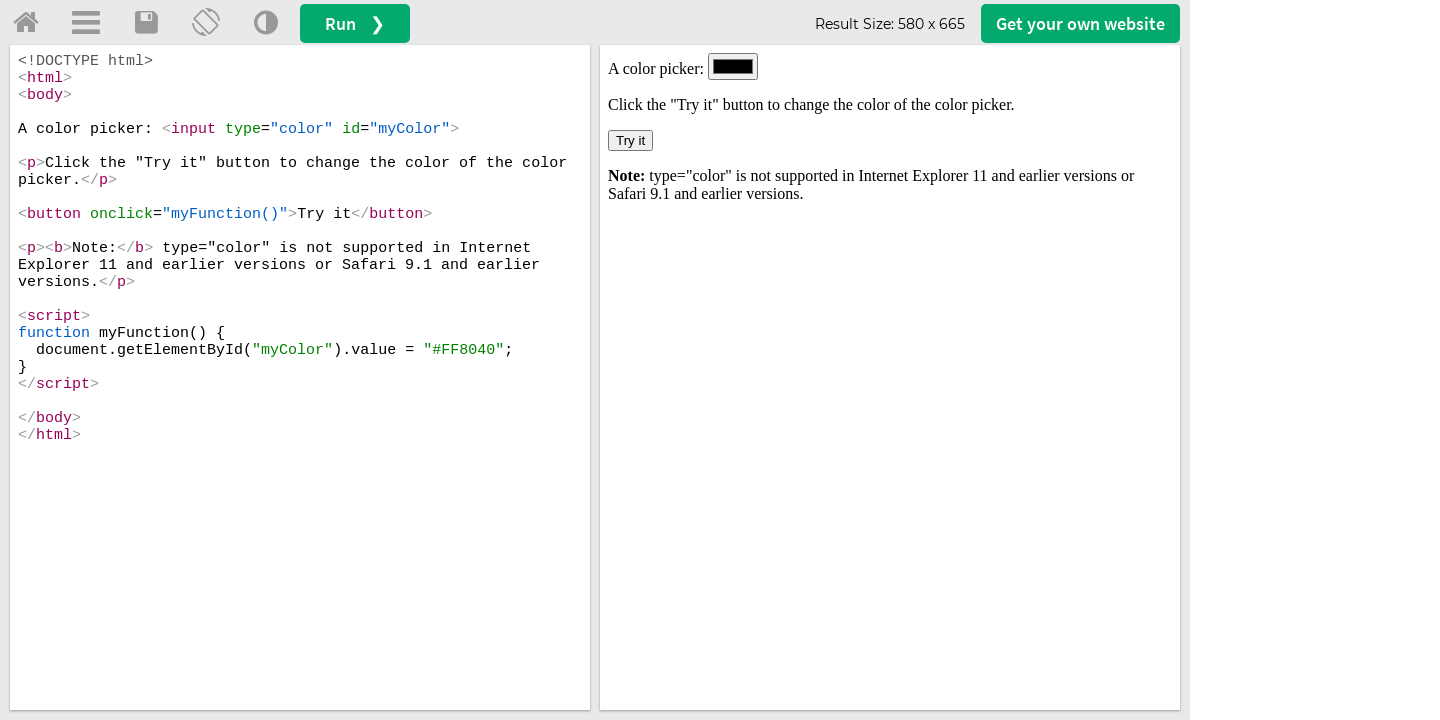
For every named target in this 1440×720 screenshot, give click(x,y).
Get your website (1080, 23)
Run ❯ (355, 23)
